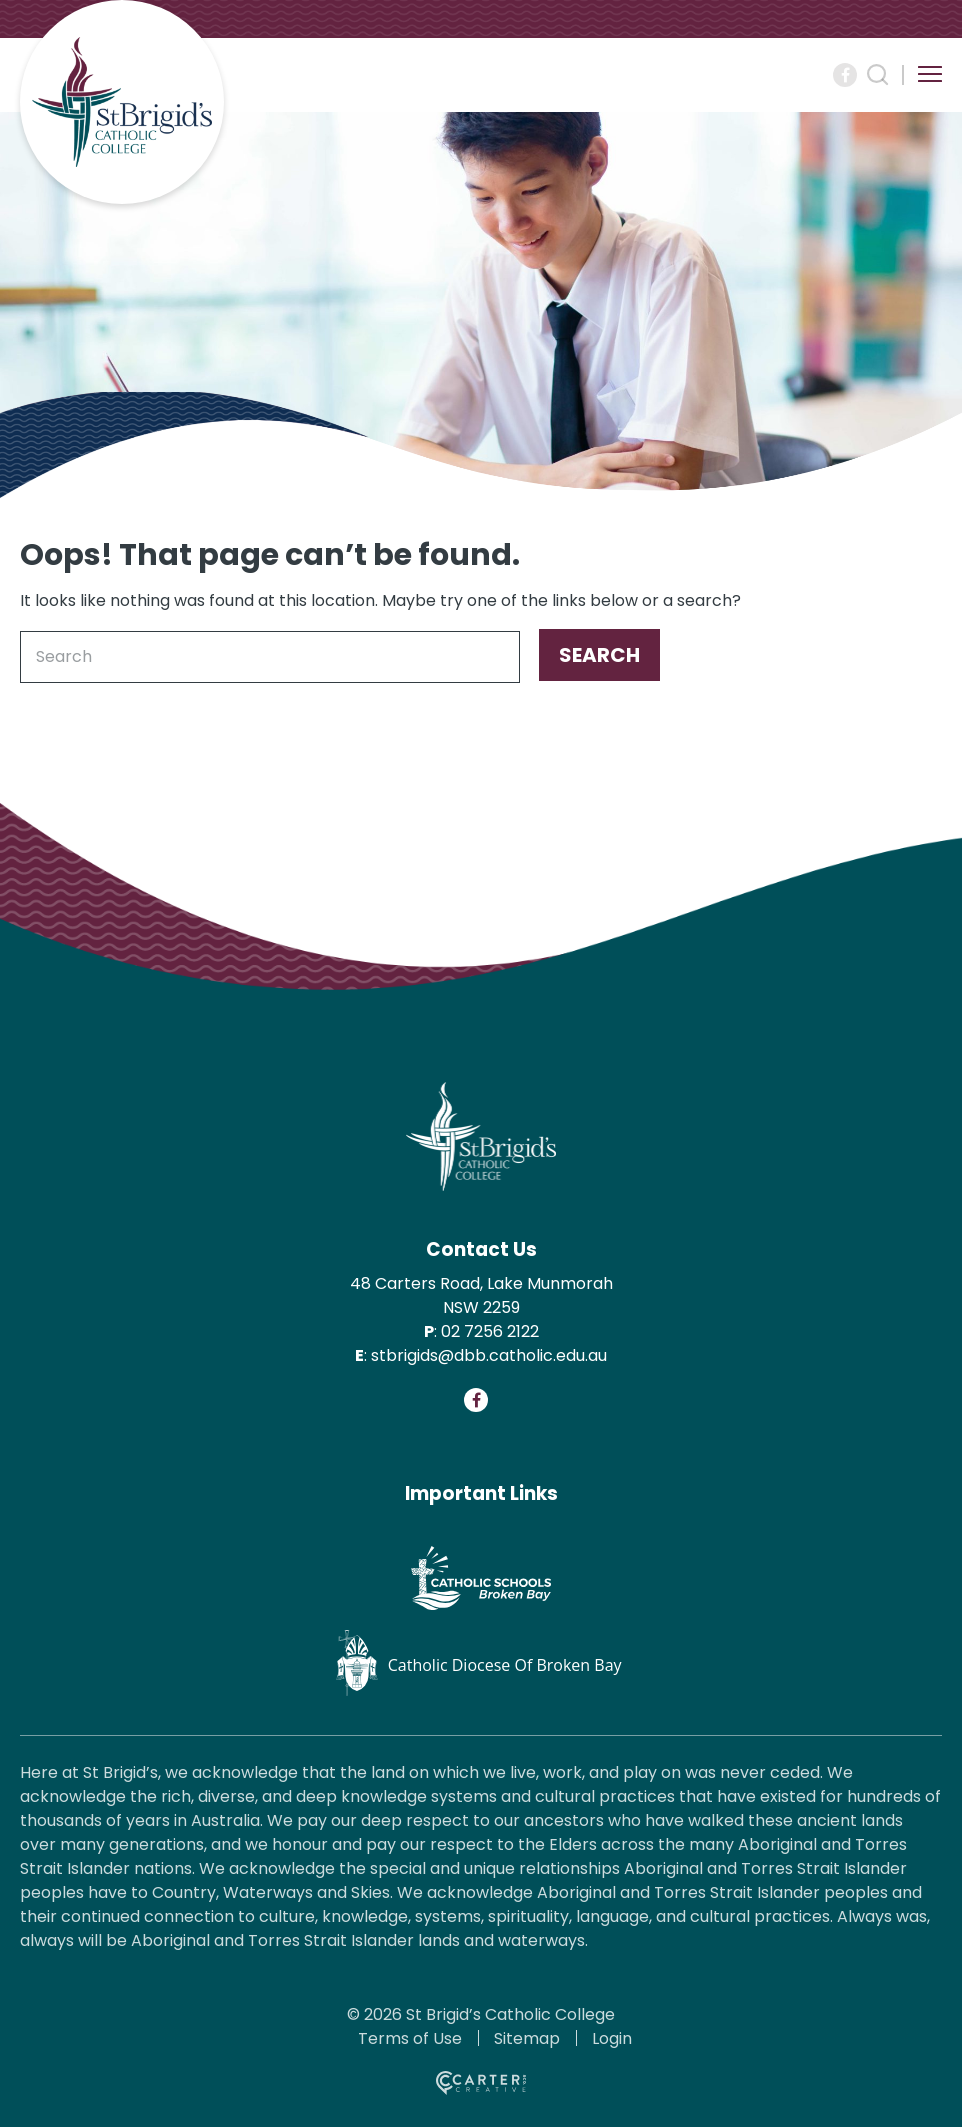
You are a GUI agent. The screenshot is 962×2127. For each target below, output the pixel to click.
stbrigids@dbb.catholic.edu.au (489, 1355)
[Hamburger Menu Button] (930, 74)
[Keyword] (270, 657)
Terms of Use (410, 2038)
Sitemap (527, 2038)
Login (612, 2038)
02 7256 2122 (490, 1331)
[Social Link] (845, 75)
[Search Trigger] (878, 75)
